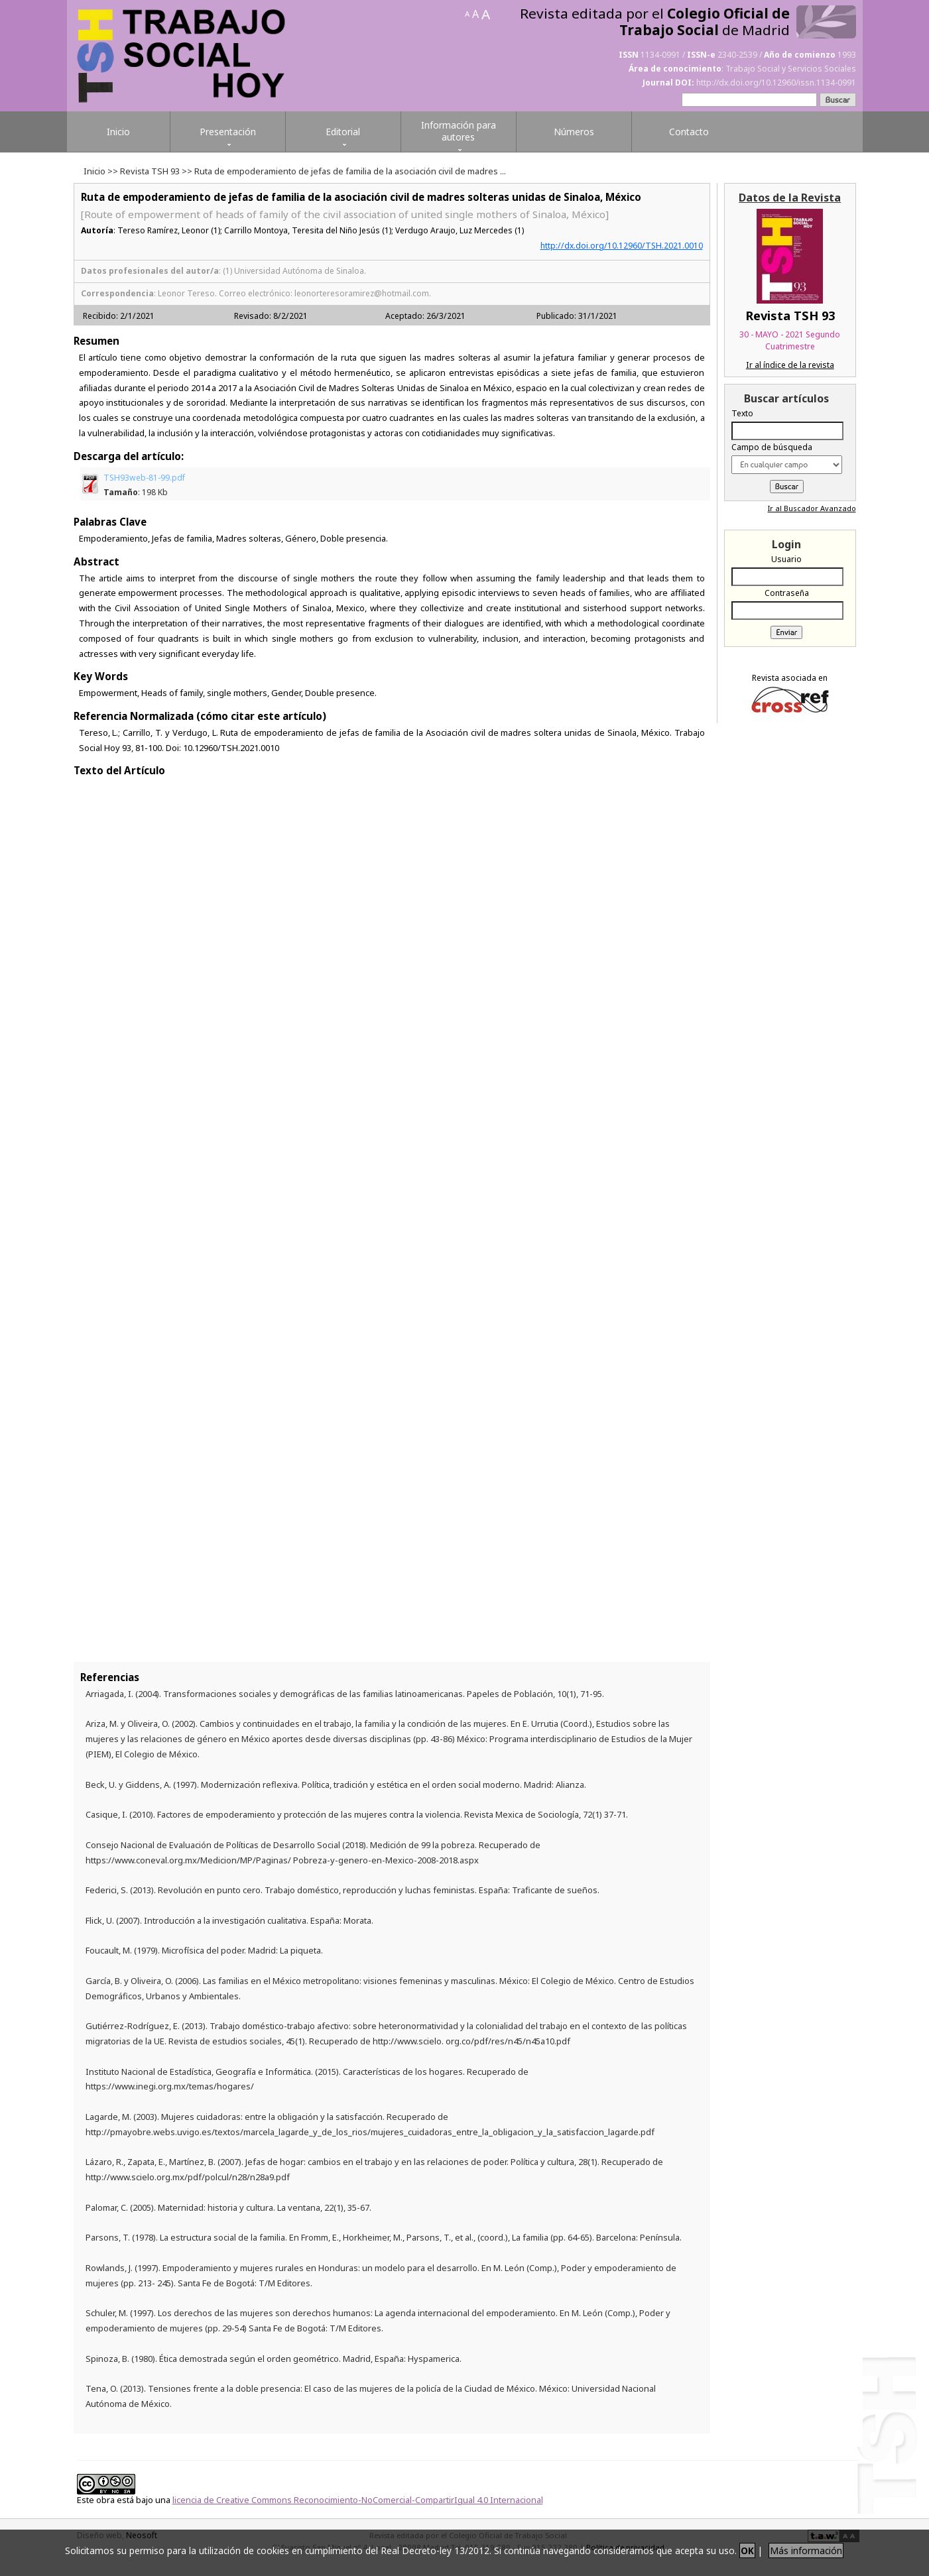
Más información (806, 2550)
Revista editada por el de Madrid (655, 21)
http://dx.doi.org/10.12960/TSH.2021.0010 (621, 245)
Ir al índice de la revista (790, 365)
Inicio (94, 171)
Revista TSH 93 (150, 171)
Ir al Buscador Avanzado (812, 508)
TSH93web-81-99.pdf (144, 485)
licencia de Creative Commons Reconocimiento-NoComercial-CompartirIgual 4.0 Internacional (357, 2500)
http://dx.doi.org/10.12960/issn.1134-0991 (776, 82)
